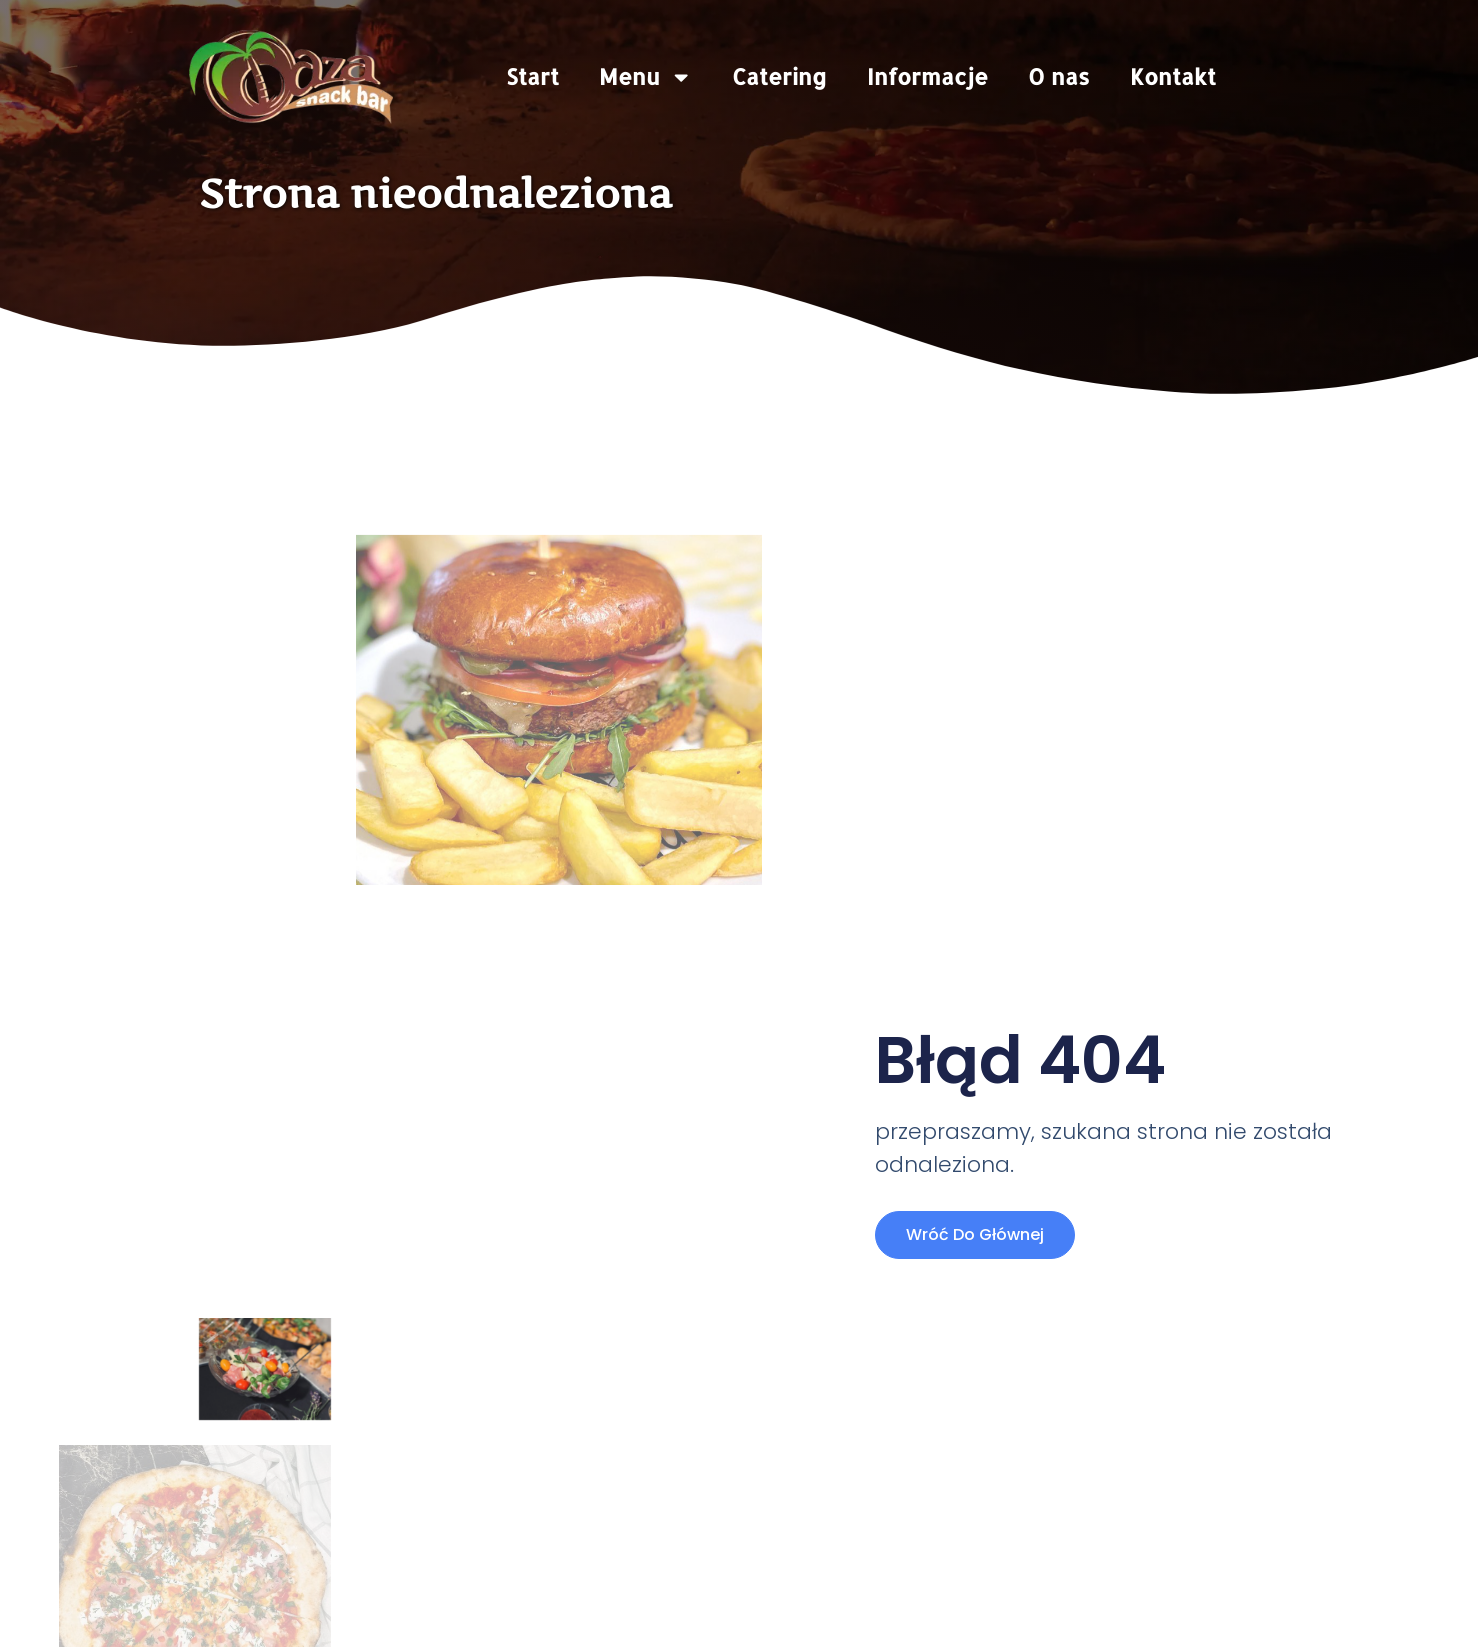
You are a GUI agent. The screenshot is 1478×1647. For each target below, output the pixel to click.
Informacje (927, 76)
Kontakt (1173, 76)
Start (532, 76)
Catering (779, 76)
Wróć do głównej (975, 1234)
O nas (1059, 76)
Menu (645, 77)
